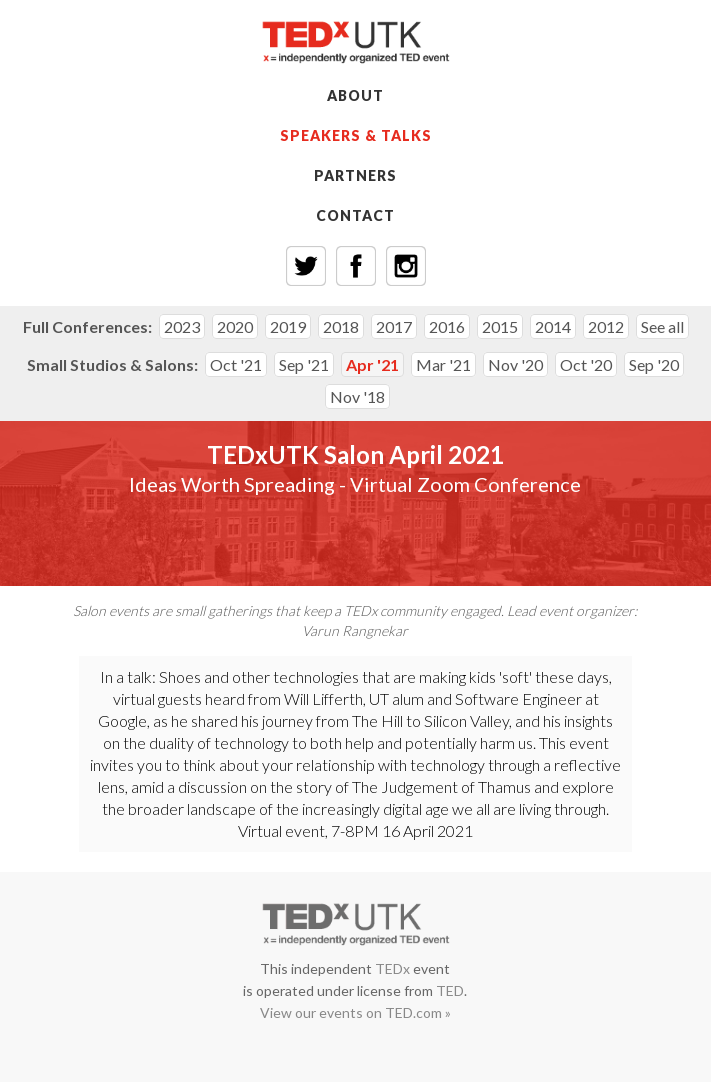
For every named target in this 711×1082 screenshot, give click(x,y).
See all (662, 326)
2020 (235, 326)
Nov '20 (515, 364)
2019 (288, 326)
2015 (500, 326)
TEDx (392, 968)
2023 (182, 326)
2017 (394, 326)
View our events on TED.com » (355, 1012)
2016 (447, 326)
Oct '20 (586, 364)
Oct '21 (236, 364)
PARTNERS (355, 175)
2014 (553, 326)
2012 (606, 326)
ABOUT (355, 95)
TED (450, 990)
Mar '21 (443, 364)
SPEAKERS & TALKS (356, 135)
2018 (341, 326)
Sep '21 (304, 364)
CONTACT (355, 215)
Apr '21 (372, 364)
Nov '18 (357, 396)
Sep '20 (654, 364)
